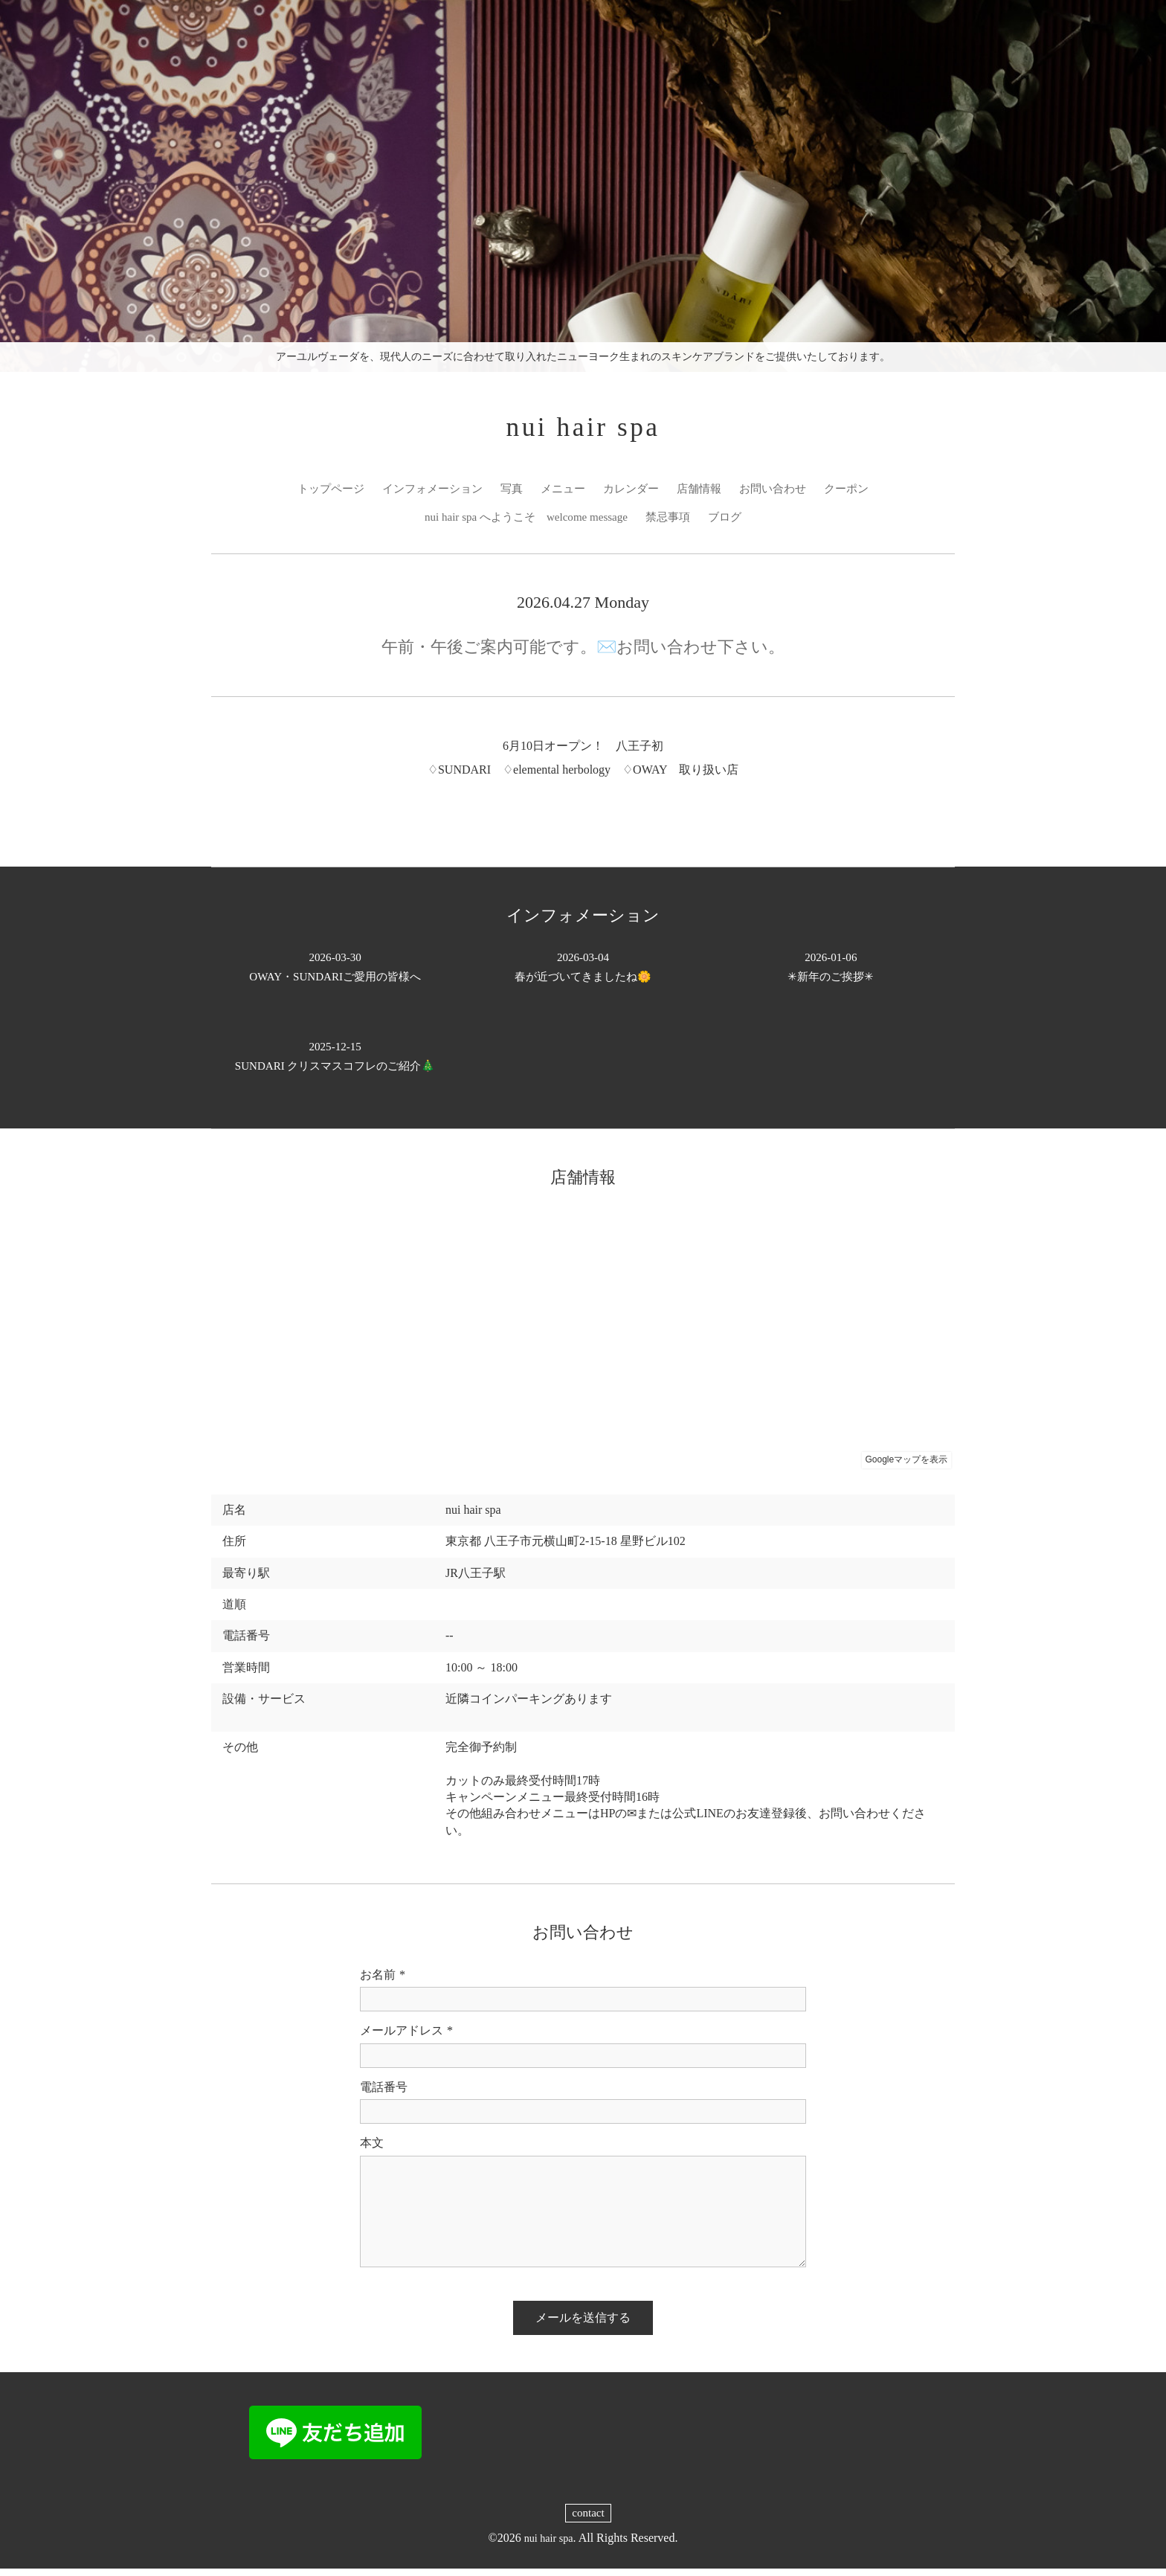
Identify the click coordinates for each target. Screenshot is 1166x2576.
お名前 (382, 1981)
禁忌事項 (673, 522)
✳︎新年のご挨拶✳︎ (831, 974)
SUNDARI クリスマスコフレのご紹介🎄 (335, 1063)
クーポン (859, 494)
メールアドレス (406, 2038)
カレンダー (633, 494)
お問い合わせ (782, 494)
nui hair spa (583, 429)
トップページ (318, 494)
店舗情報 (705, 494)
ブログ (732, 522)
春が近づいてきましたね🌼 (582, 974)
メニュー (562, 494)
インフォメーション (425, 494)
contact (588, 2520)
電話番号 (384, 2093)
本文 (372, 2149)
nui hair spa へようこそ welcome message (524, 522)
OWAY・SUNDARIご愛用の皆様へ (335, 974)
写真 (509, 494)
